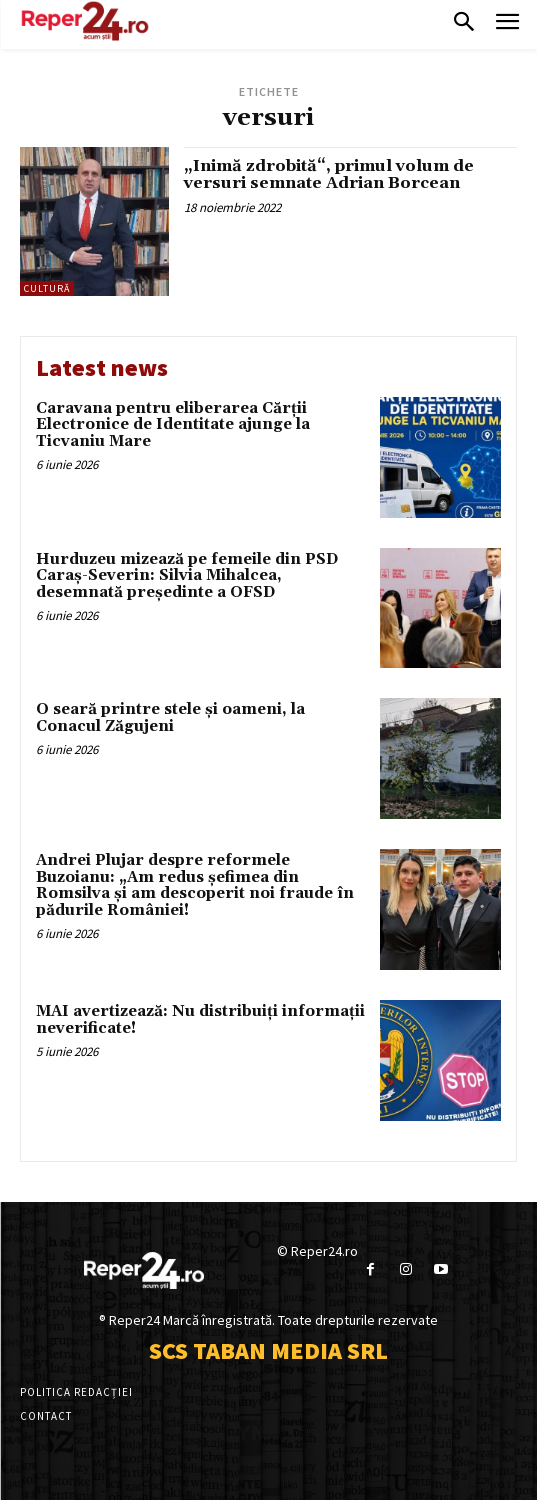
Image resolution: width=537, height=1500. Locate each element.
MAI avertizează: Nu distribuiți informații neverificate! (200, 1020)
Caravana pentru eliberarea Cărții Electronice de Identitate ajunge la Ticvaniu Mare (173, 425)
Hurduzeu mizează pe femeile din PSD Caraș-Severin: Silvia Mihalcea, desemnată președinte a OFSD (187, 576)
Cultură (47, 288)
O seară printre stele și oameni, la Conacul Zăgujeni (170, 718)
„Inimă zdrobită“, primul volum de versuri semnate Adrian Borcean (329, 175)
